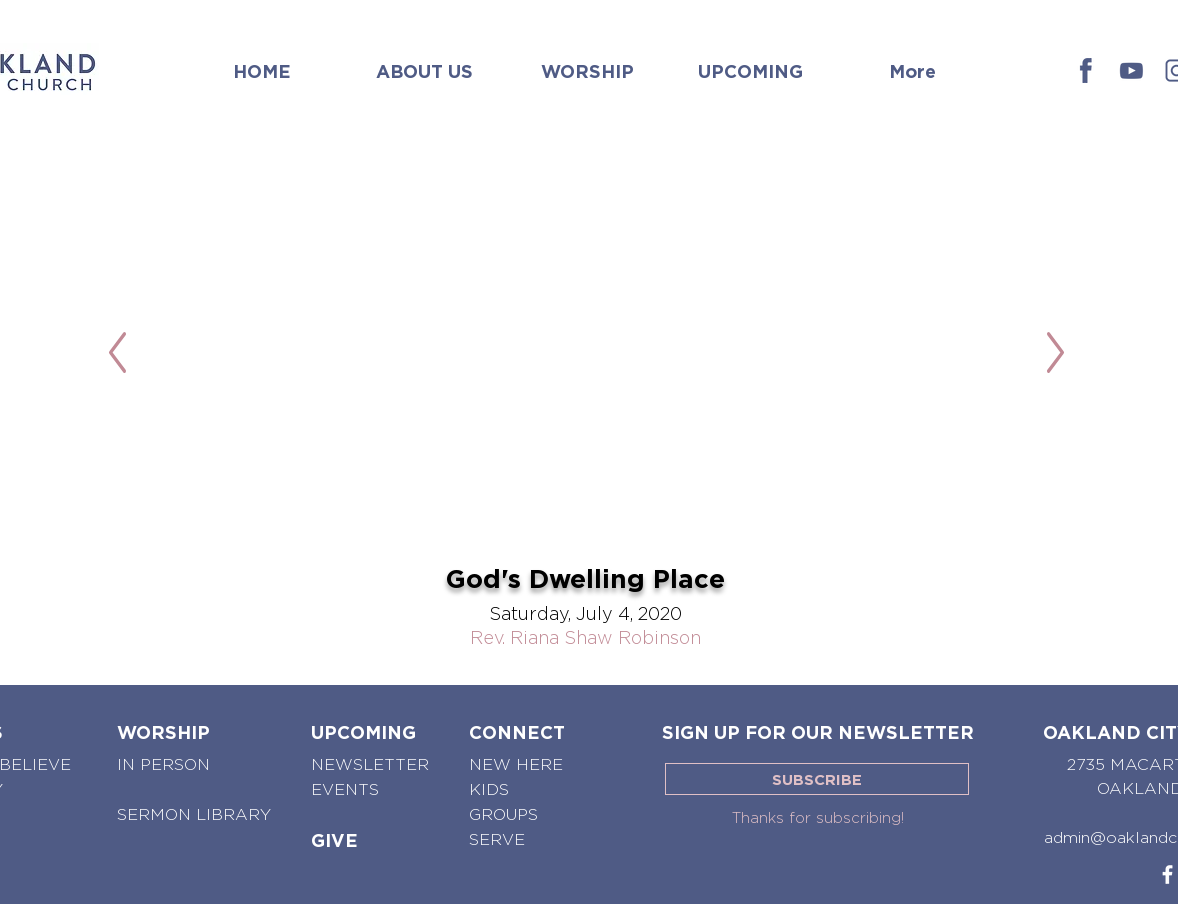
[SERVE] (497, 840)
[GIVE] (334, 841)
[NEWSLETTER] (370, 765)
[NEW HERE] (518, 765)
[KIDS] (489, 790)
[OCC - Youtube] (1131, 70)
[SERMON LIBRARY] (194, 815)
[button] (424, 62)
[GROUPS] (506, 815)
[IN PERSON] (166, 765)
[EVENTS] (345, 790)
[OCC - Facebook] (1086, 70)
